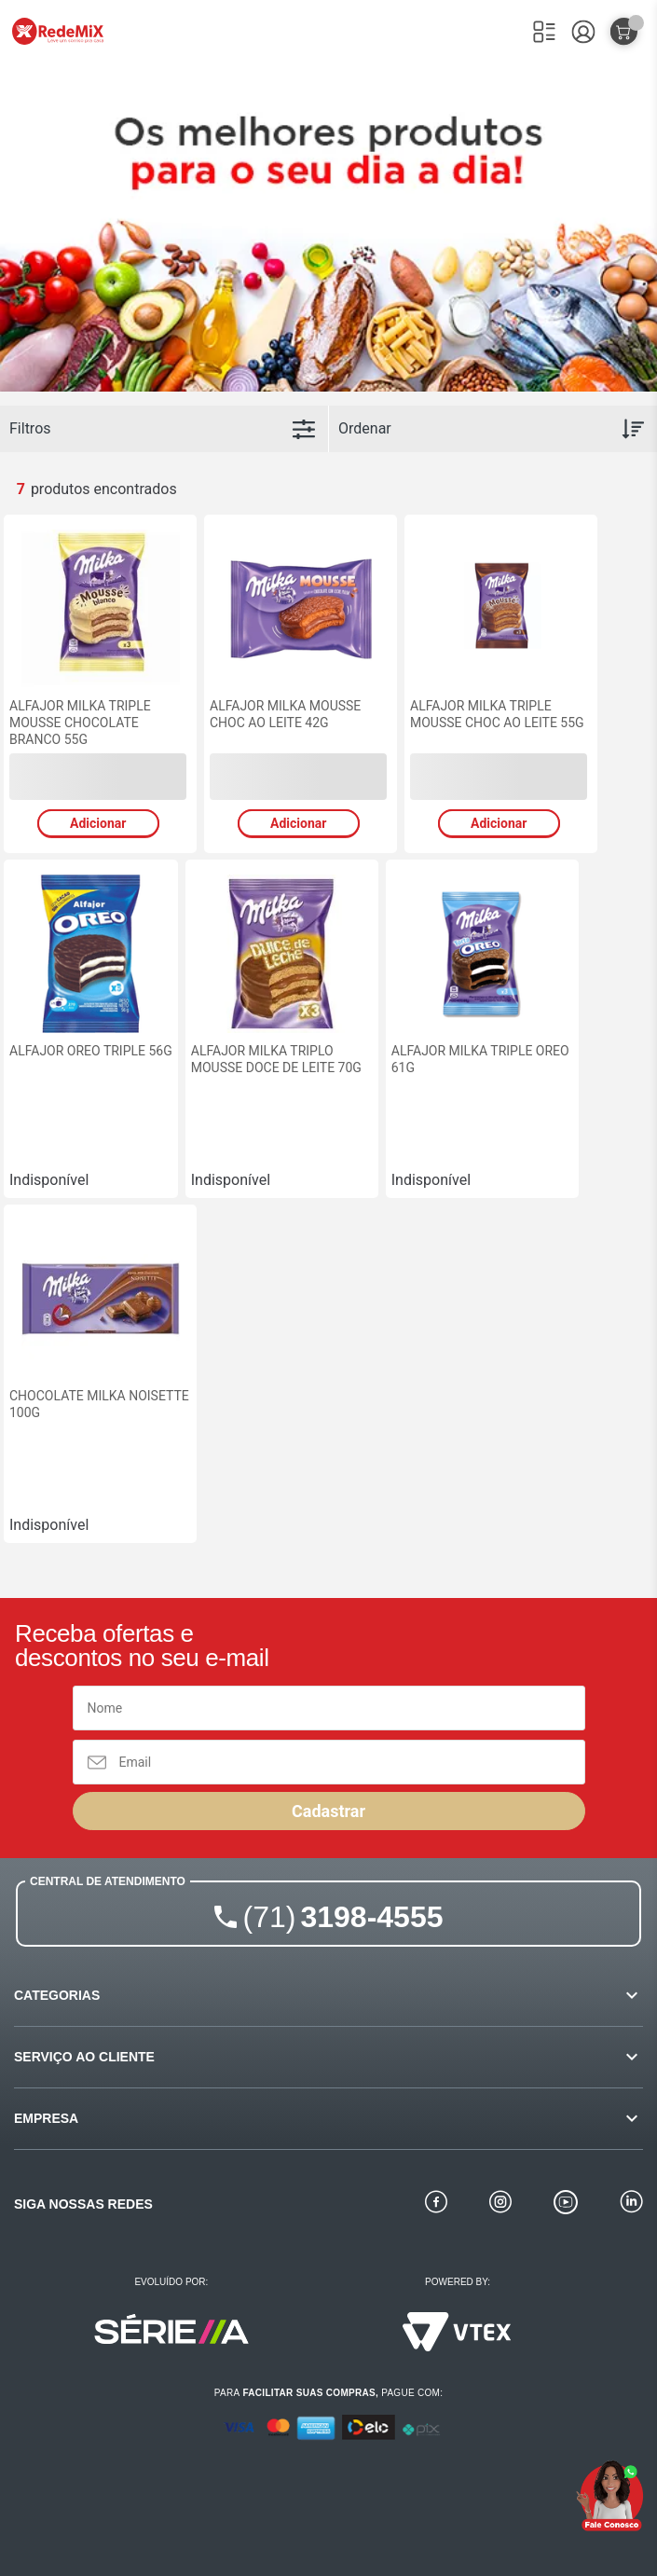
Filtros (30, 428)
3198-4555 (343, 1916)
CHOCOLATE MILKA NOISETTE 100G (99, 1404)
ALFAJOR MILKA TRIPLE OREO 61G (480, 1059)
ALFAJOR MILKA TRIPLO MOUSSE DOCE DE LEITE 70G (276, 1059)
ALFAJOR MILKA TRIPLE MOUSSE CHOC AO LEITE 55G (497, 714)
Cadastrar (328, 1811)
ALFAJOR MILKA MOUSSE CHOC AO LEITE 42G (285, 714)
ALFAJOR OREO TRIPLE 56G (90, 1050)
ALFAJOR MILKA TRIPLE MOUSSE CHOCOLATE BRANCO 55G (80, 722)
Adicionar (98, 823)
